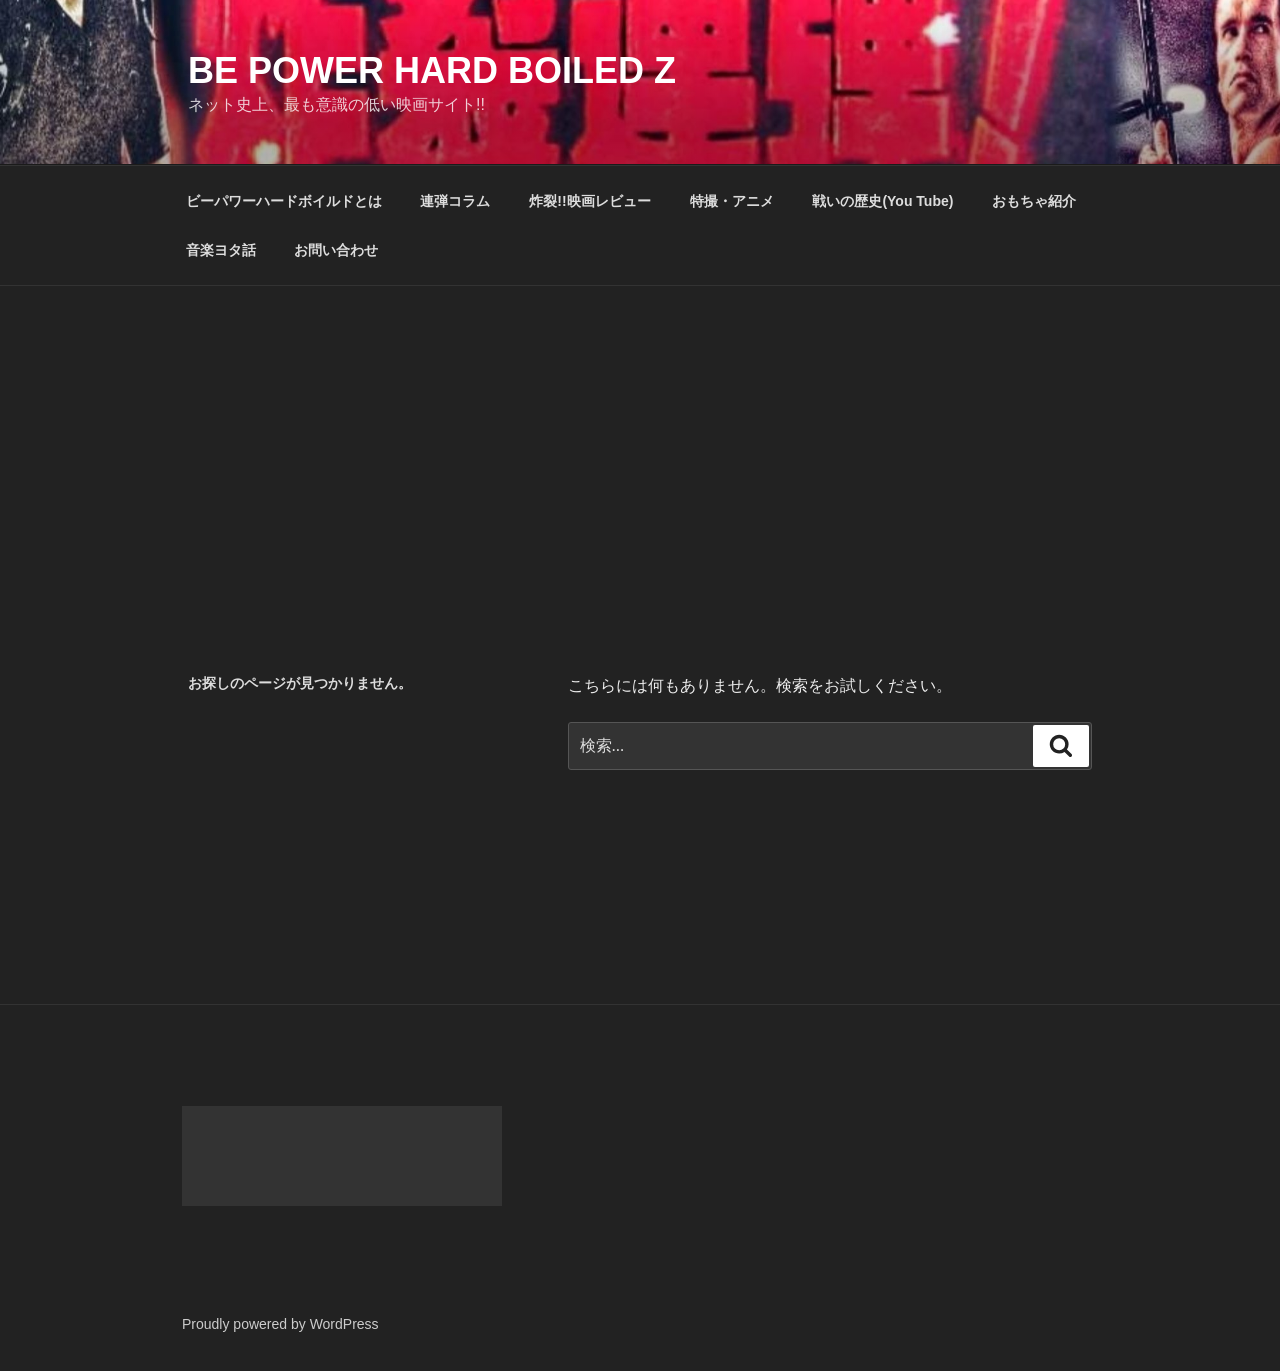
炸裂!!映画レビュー (589, 201)
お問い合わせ (336, 250)
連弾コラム (455, 201)
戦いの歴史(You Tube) (882, 201)
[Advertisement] (640, 436)
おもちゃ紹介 (1034, 201)
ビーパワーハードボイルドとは (284, 201)
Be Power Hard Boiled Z (432, 70)
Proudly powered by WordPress (280, 1324)
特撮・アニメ (732, 201)
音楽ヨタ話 (221, 250)
